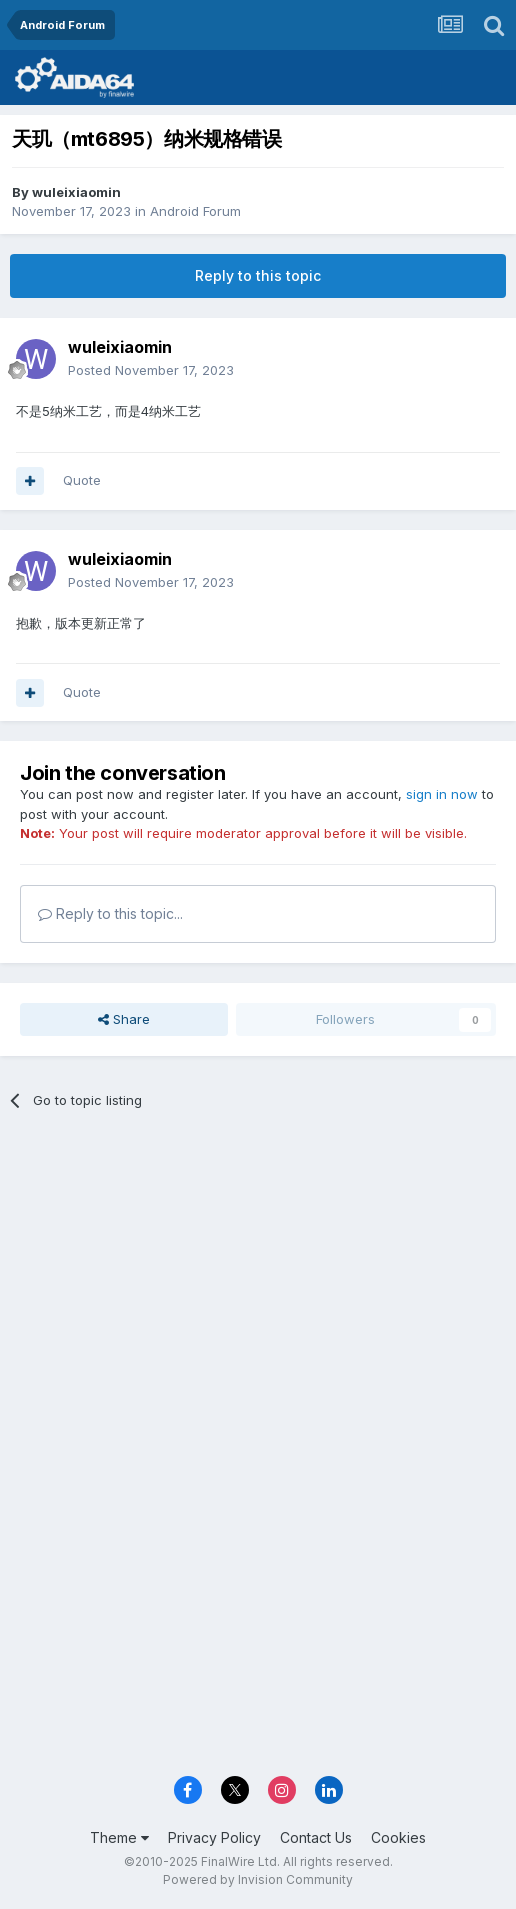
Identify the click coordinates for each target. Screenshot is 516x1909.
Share (124, 1019)
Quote (82, 480)
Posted (151, 370)
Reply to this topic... (110, 913)
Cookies (398, 1837)
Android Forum (195, 211)
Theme (119, 1837)
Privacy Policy (214, 1837)
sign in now (442, 794)
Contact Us (316, 1837)
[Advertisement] (258, 1275)
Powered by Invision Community (258, 1879)
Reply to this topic (258, 275)
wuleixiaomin (76, 192)
